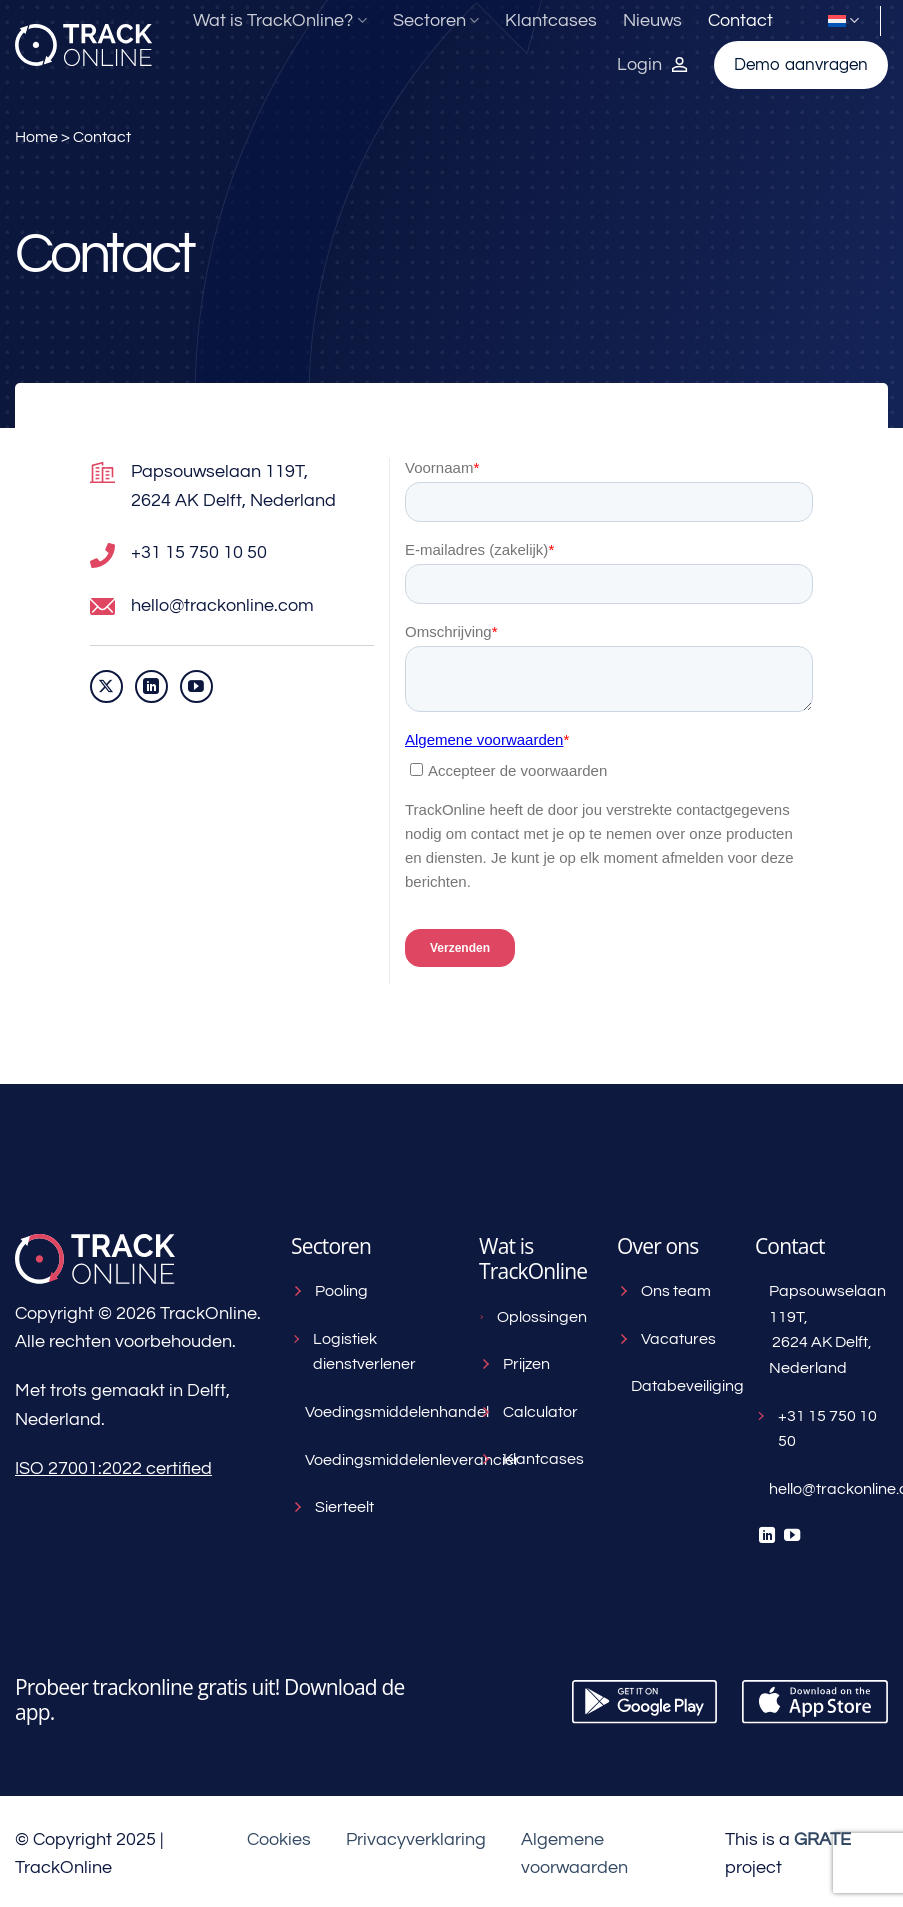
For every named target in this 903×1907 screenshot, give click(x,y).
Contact (740, 21)
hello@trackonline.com (825, 1489)
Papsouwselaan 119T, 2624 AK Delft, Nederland (825, 1329)
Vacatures (666, 1339)
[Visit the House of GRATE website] (822, 1839)
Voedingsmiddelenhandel (377, 1412)
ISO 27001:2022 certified (113, 1468)
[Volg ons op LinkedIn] (151, 686)
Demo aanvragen (801, 65)
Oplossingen (533, 1317)
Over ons (657, 1246)
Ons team (664, 1291)
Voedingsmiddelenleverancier (377, 1460)
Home (36, 137)
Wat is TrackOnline (533, 1258)
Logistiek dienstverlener (353, 1352)
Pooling (329, 1291)
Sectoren (436, 20)
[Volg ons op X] (106, 686)
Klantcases (551, 21)
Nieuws (652, 21)
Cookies (279, 1839)
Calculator (528, 1412)
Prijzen (514, 1364)
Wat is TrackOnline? (279, 20)
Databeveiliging (678, 1386)
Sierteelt (332, 1507)
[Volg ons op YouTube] (196, 686)
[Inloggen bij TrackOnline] (652, 65)
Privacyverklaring (416, 1839)
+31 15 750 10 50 (816, 1429)
